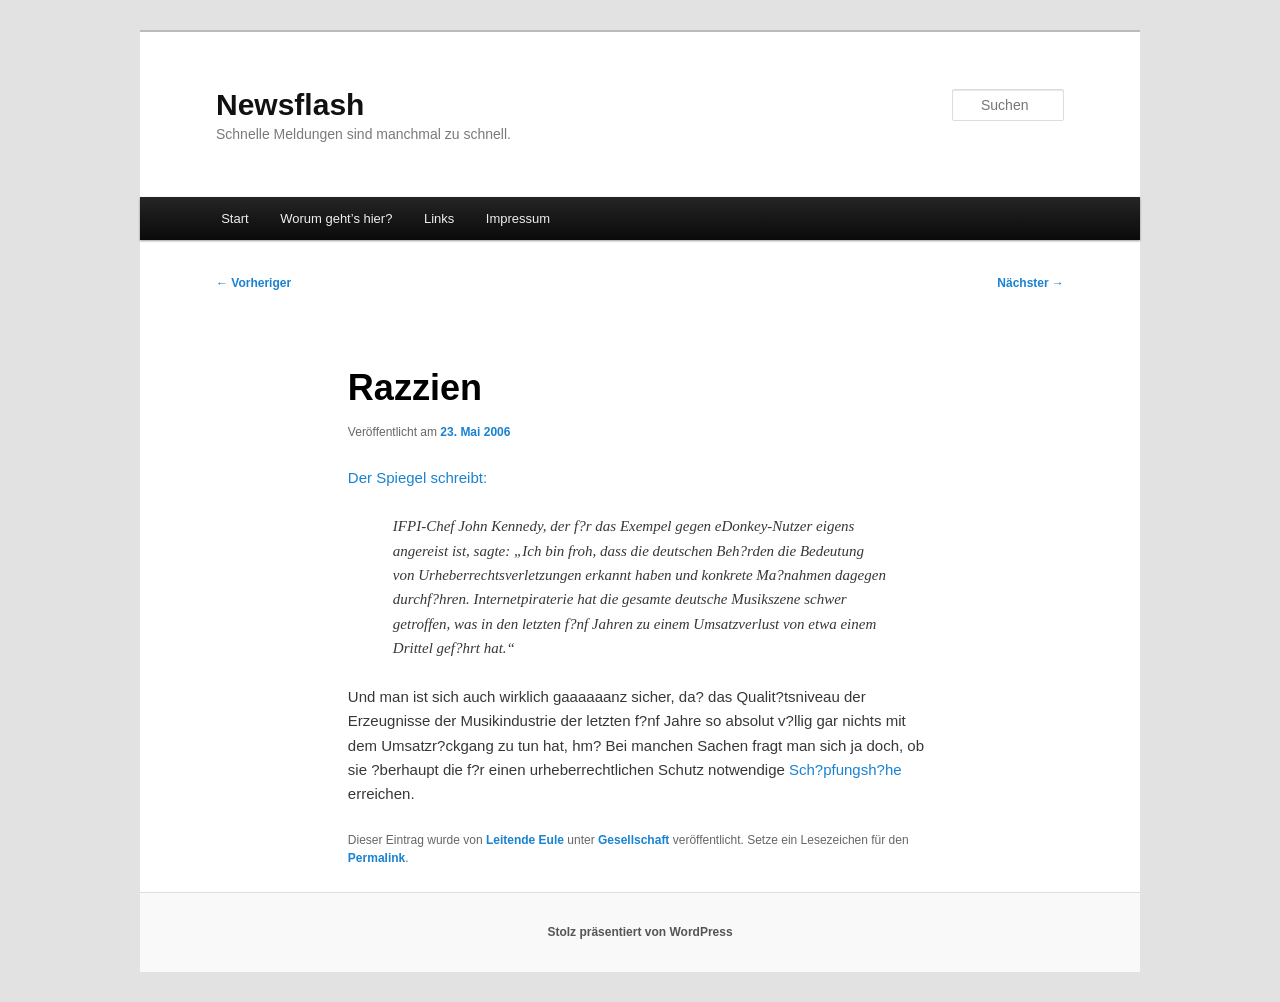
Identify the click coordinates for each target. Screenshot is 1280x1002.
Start (234, 218)
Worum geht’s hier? (336, 218)
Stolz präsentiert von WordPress (639, 932)
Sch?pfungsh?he (845, 769)
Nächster (1030, 283)
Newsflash (290, 104)
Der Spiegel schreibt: (417, 477)
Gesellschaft (633, 840)
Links (439, 218)
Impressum (518, 218)
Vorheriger (253, 283)
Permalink (376, 858)
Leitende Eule (525, 840)
